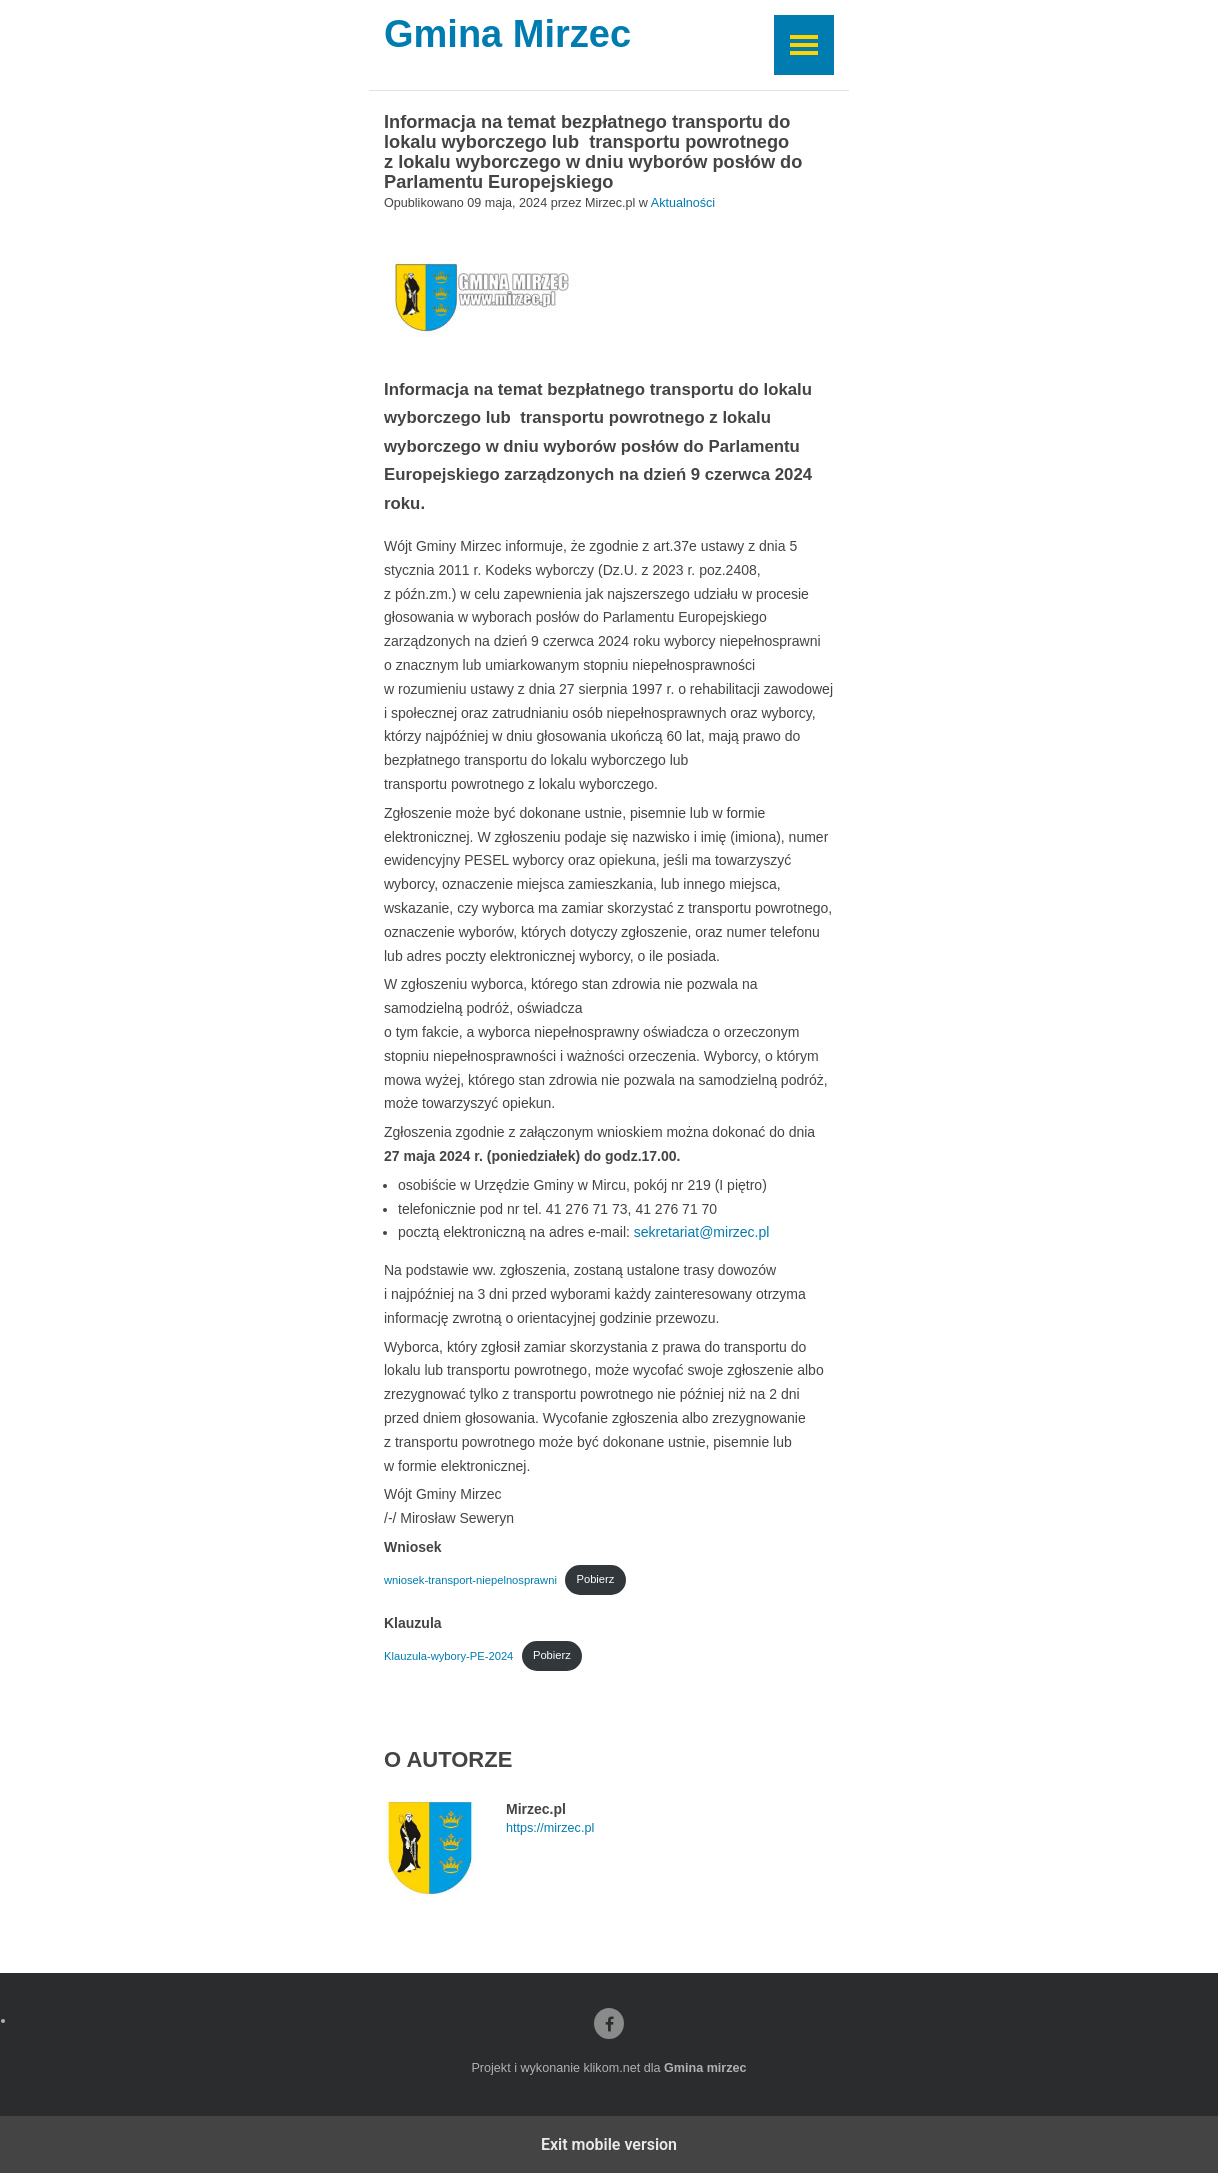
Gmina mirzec (705, 2068)
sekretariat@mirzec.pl (702, 1232)
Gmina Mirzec (507, 35)
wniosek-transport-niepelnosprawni (470, 1579)
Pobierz (595, 1579)
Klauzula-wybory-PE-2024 (448, 1655)
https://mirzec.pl (550, 1828)
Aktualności (683, 203)
